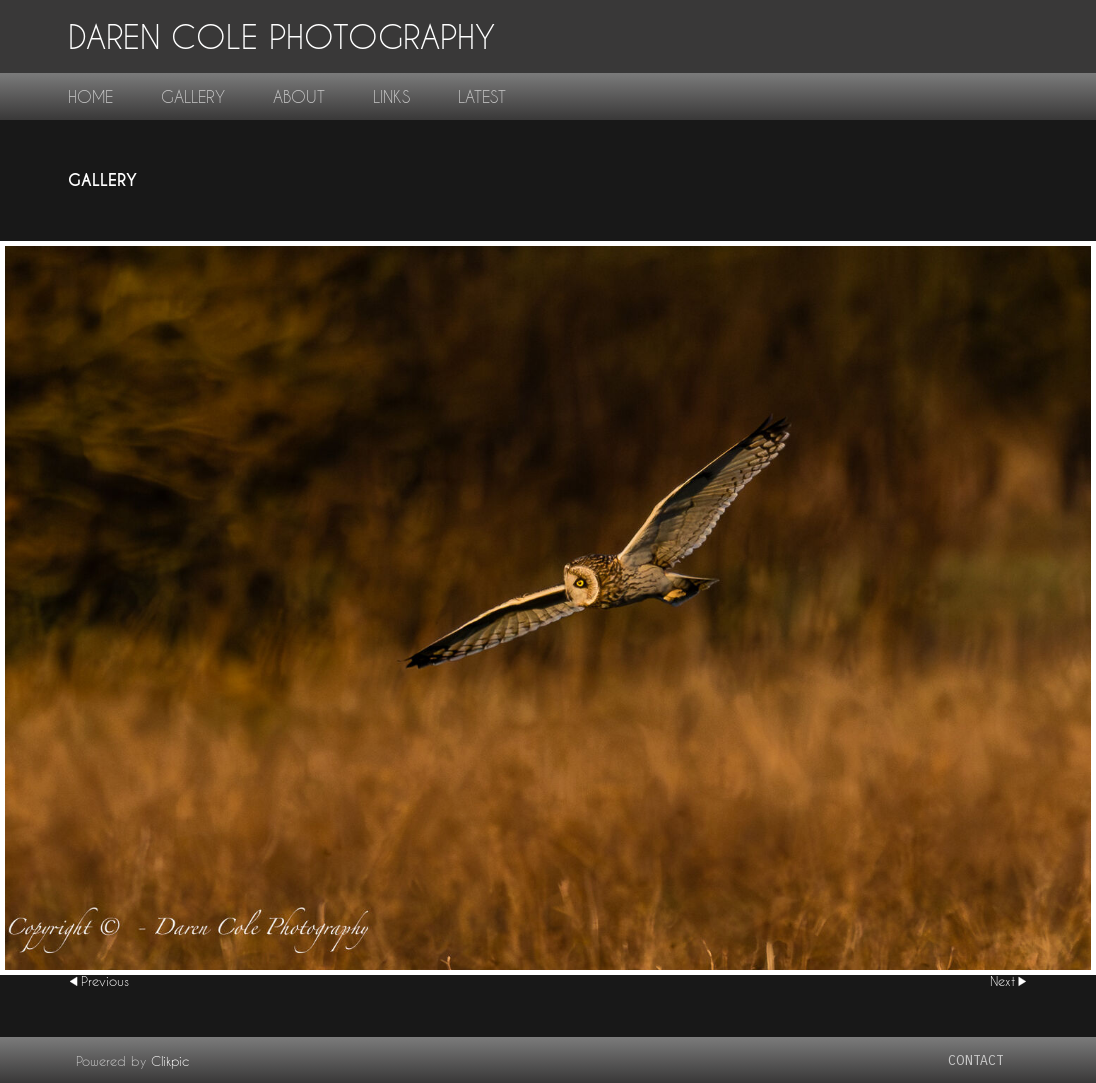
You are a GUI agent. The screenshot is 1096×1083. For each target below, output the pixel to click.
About (299, 96)
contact (976, 1060)
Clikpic (170, 1061)
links (391, 96)
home (90, 96)
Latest (482, 96)
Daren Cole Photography (281, 36)
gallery (193, 96)
